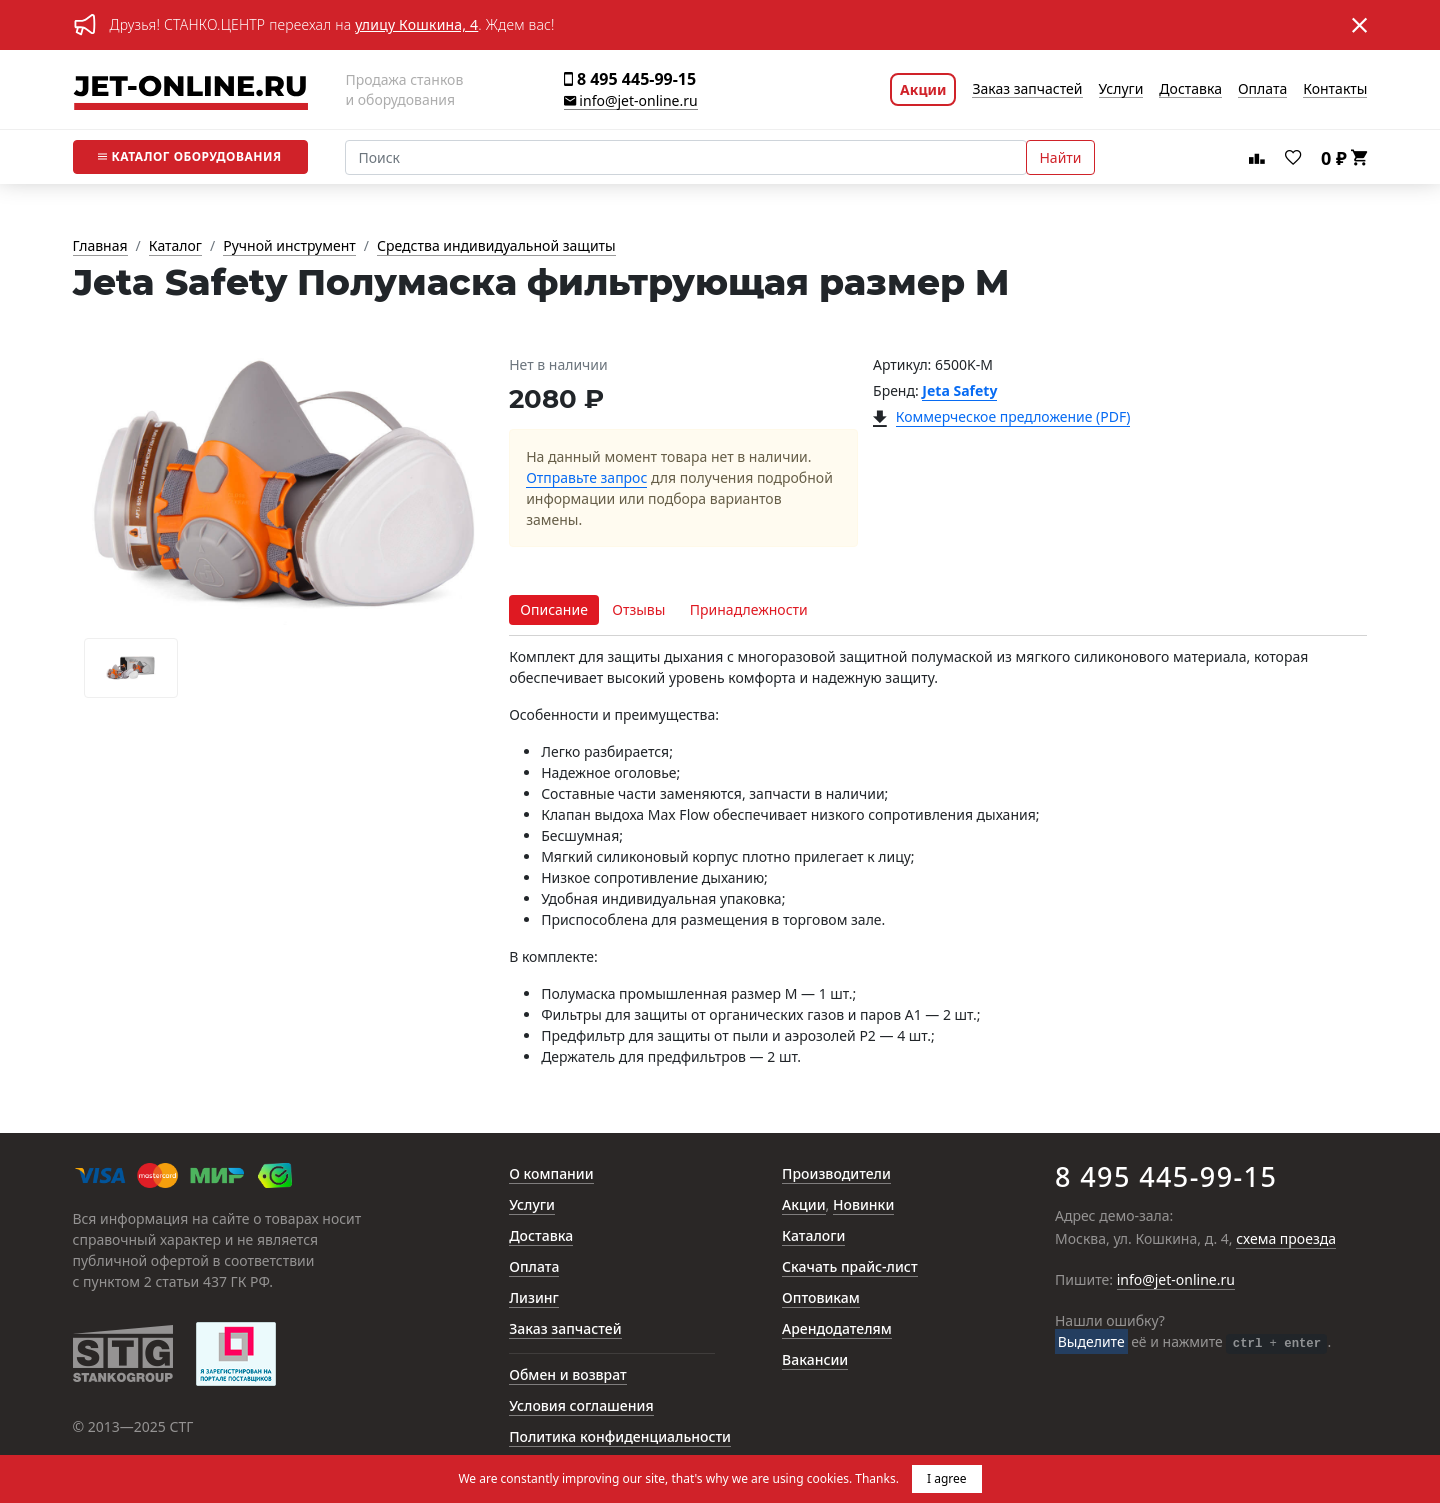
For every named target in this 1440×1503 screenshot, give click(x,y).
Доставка (1190, 89)
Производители (836, 1174)
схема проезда (1286, 1239)
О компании (551, 1174)
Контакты (1335, 89)
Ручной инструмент (289, 246)
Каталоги (813, 1236)
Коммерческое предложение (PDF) (1013, 417)
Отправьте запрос (586, 478)
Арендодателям (837, 1329)
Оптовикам (821, 1298)
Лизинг (534, 1298)
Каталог (189, 156)
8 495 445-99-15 (630, 79)
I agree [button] (947, 1478)
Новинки (863, 1205)
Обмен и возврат (568, 1375)
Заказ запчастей (1027, 89)
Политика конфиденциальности (620, 1437)
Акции (923, 89)
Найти (1060, 157)
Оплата (1262, 89)
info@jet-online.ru (631, 101)
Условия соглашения (581, 1406)
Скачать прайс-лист (850, 1267)
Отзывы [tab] (638, 609)
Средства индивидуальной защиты (496, 246)
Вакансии (815, 1360)
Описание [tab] (554, 609)
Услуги (1121, 89)
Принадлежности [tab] (749, 609)
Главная (100, 246)
